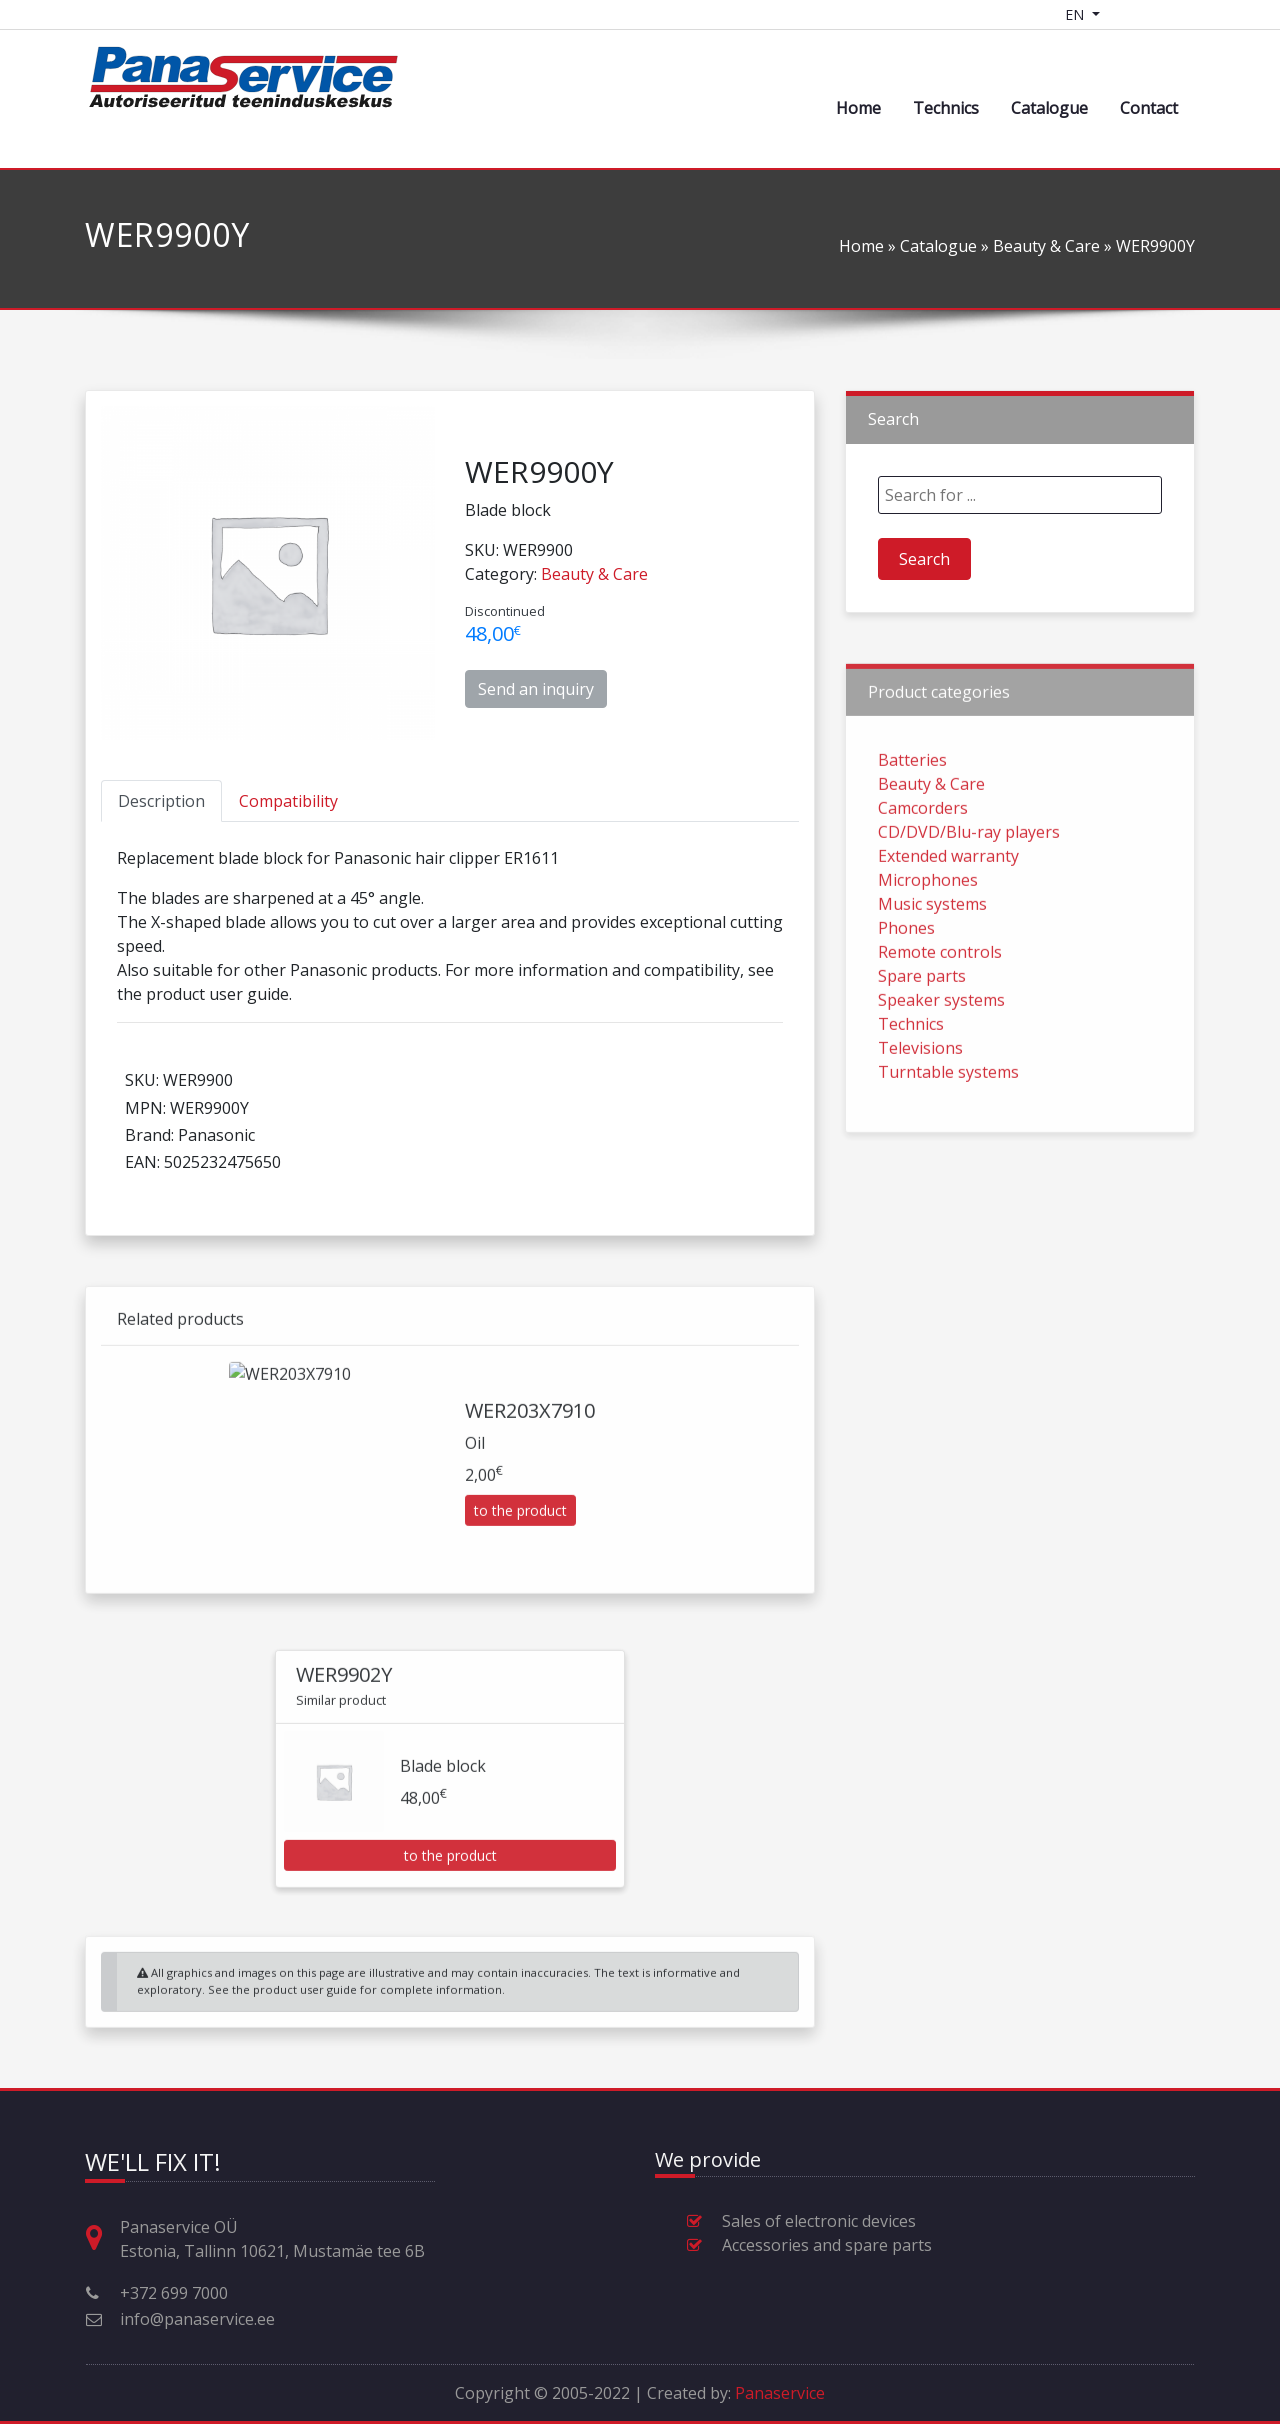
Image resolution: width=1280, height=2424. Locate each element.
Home (858, 108)
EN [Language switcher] (1076, 14)
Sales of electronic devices (819, 2221)
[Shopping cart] (1128, 14)
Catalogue (1049, 108)
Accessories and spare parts (827, 2245)
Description (161, 801)
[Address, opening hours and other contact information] (102, 2238)
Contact (1149, 108)
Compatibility (288, 801)
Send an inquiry (536, 689)
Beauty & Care (1046, 246)
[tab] (161, 801)
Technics (946, 108)
